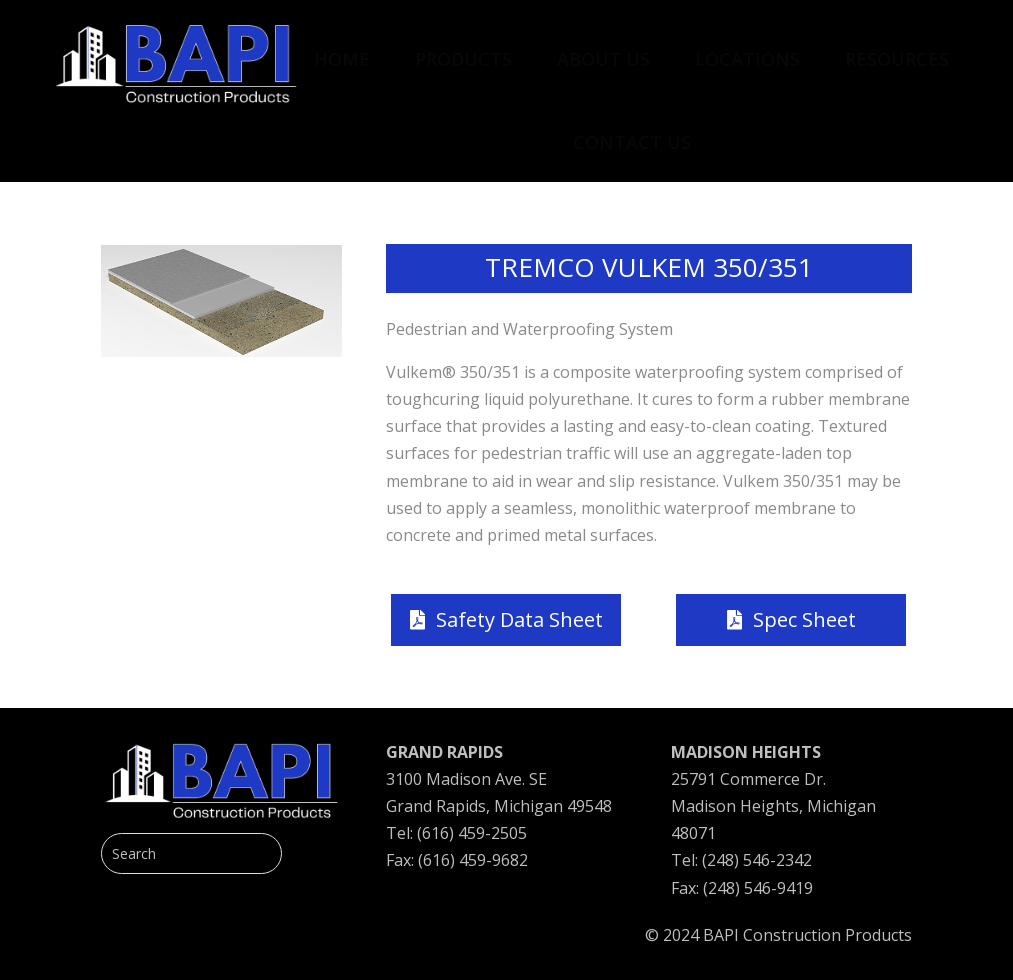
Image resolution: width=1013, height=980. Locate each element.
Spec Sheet (804, 619)
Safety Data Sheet (519, 619)
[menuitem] (342, 49)
